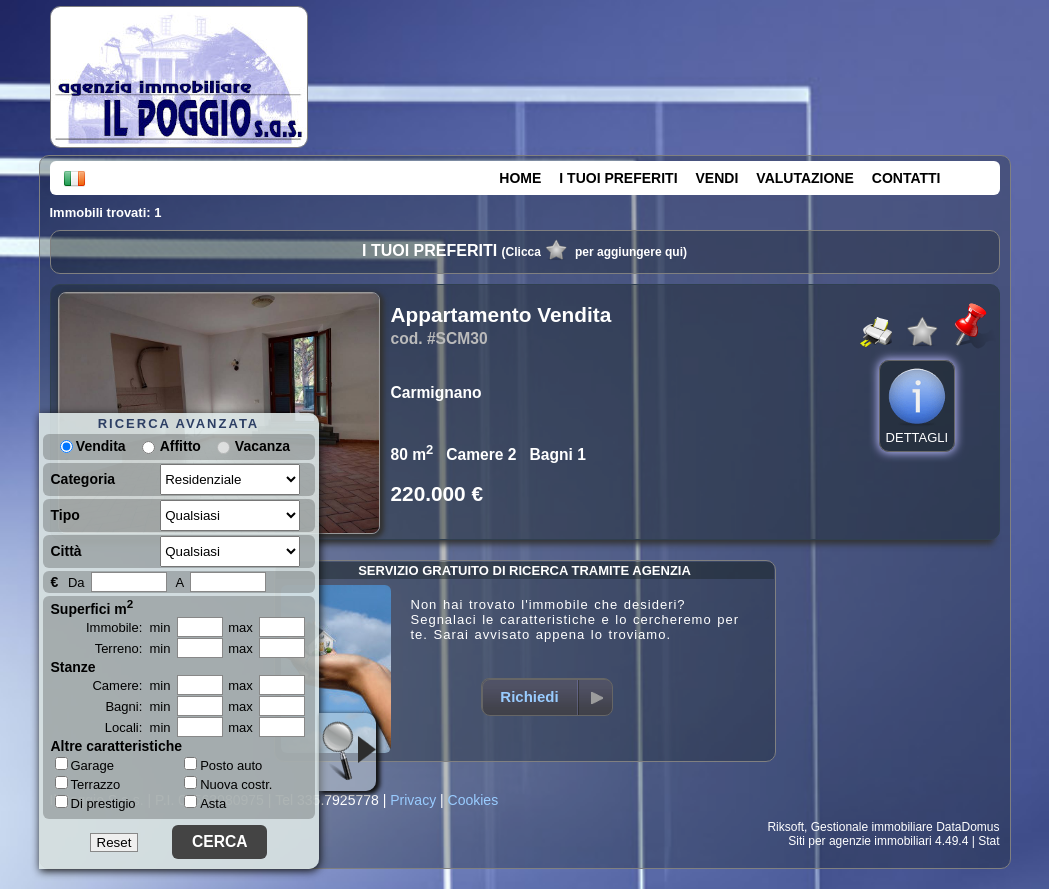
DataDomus (967, 827)
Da (76, 582)
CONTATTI (906, 178)
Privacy (413, 800)
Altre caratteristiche (117, 746)
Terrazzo (88, 784)
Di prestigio (95, 803)
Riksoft (785, 827)
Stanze (73, 667)
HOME (520, 178)
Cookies (473, 800)
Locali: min (138, 727)
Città (66, 551)
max (240, 627)
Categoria (83, 479)
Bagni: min (137, 706)
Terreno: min (133, 648)
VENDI (717, 178)
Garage (84, 765)
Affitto (180, 446)
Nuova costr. (228, 784)
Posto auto (223, 765)
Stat (988, 841)
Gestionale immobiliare (872, 827)
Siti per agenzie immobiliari (859, 841)
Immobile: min (128, 627)
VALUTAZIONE (804, 178)
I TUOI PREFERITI (618, 178)
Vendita (93, 446)
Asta (205, 803)
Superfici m (92, 607)
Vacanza (262, 446)
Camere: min (131, 685)
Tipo (65, 515)
